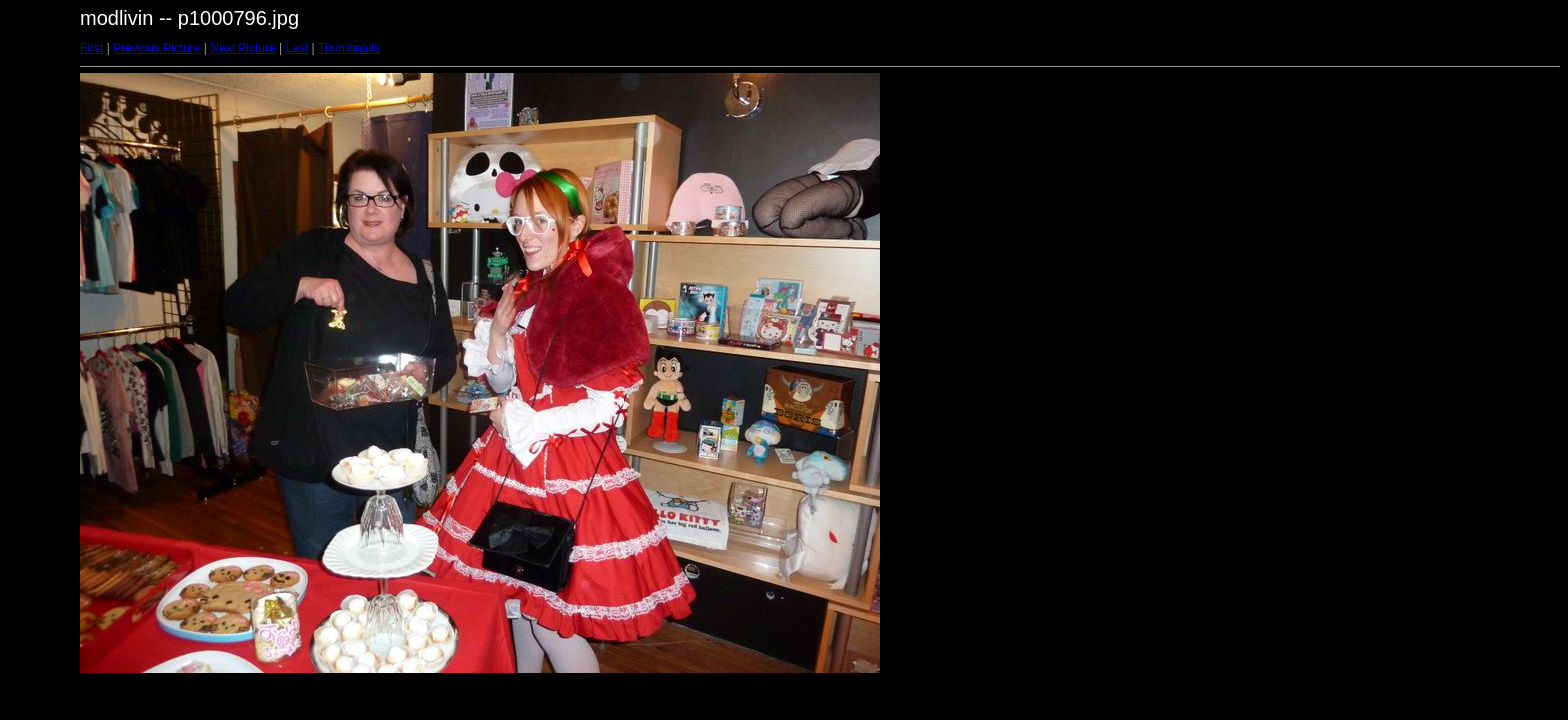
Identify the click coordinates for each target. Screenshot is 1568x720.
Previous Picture (156, 48)
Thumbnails (349, 48)
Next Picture (242, 48)
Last (296, 48)
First (91, 48)
